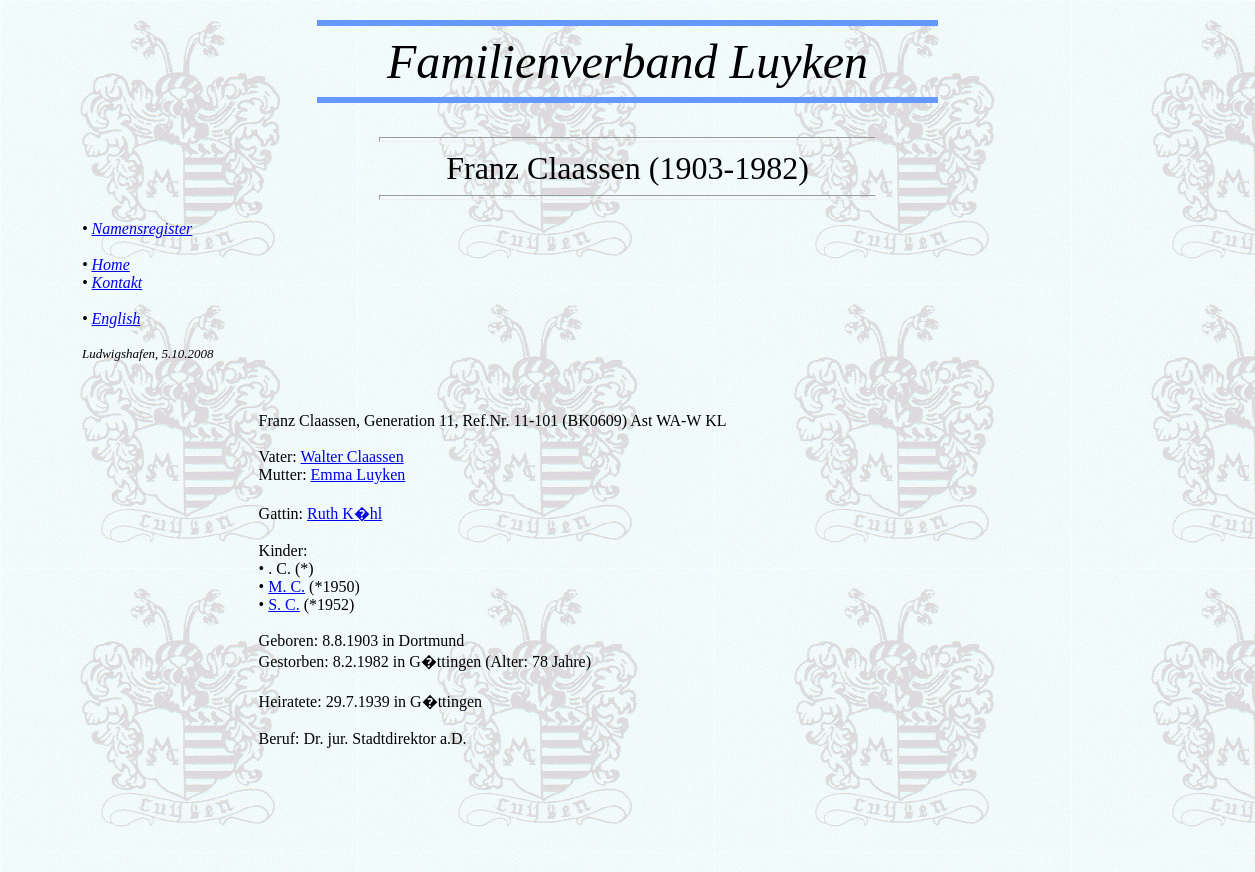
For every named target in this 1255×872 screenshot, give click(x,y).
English (116, 318)
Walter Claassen (352, 456)
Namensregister (142, 228)
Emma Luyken (358, 474)
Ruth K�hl (344, 513)
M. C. (286, 586)
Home (111, 264)
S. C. (284, 604)
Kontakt (117, 282)
